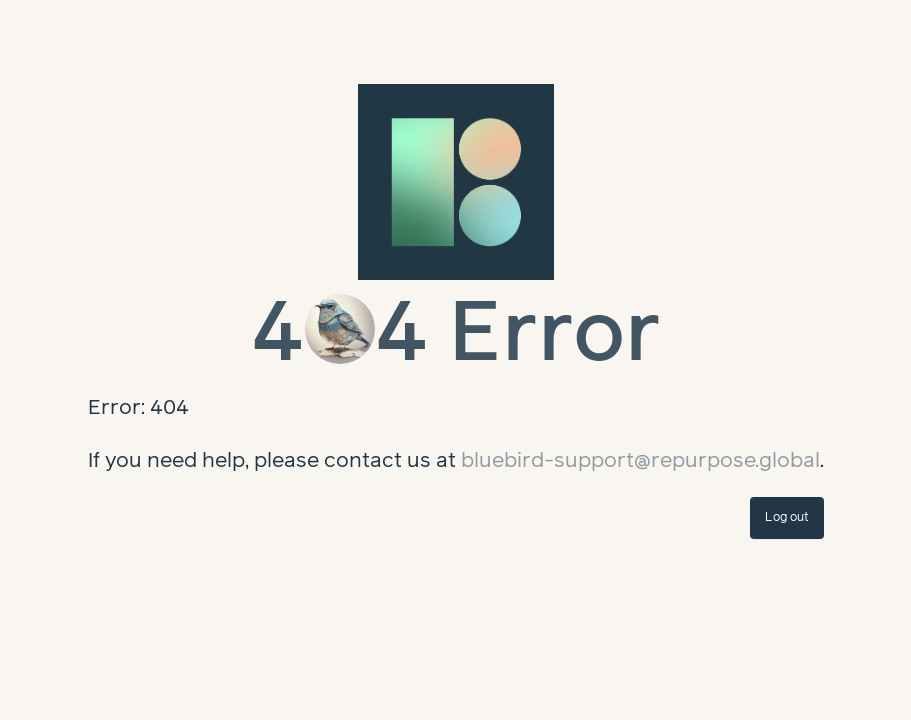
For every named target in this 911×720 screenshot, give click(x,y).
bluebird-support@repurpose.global (640, 460)
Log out (787, 517)
